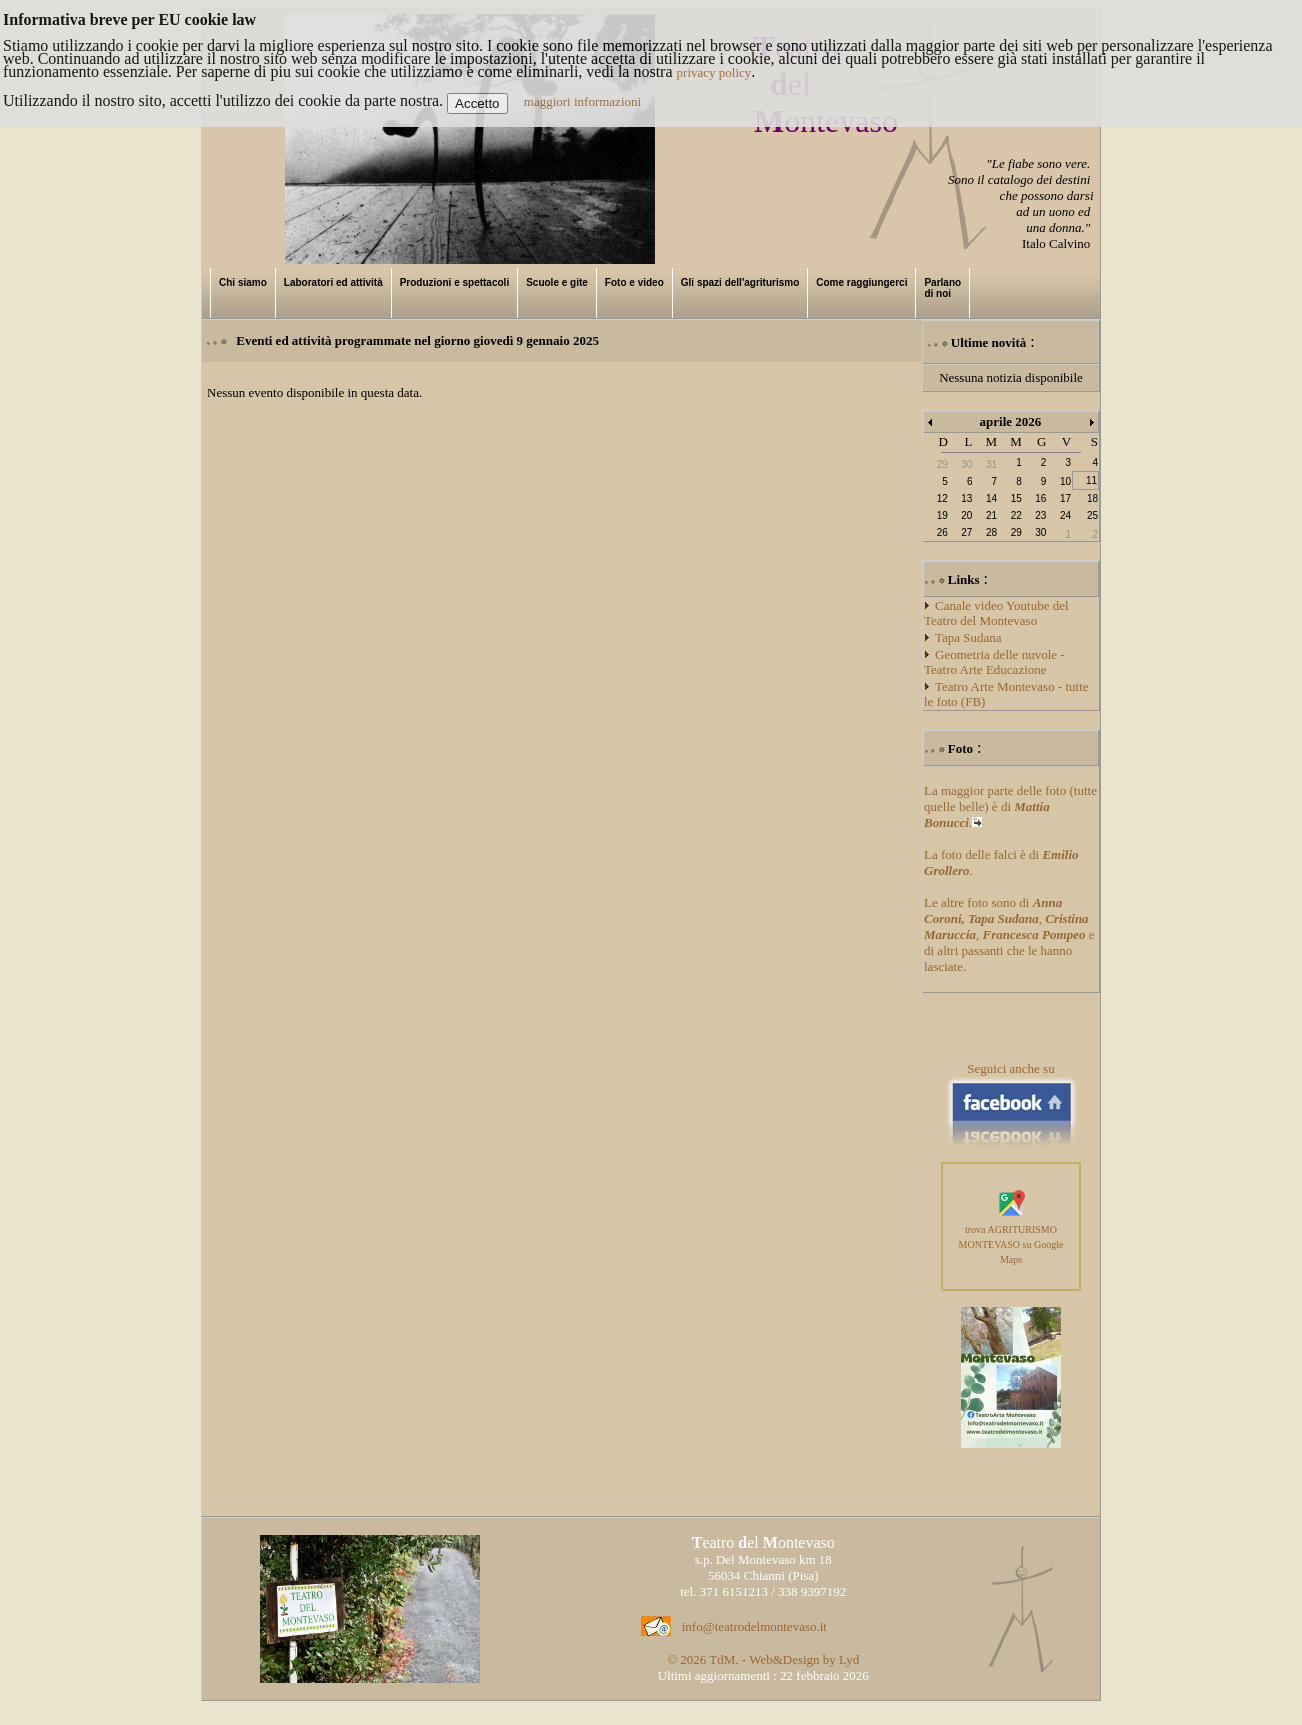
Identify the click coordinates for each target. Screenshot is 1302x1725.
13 (966, 498)
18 (1092, 498)
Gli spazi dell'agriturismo (740, 282)
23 (1040, 515)
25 (1092, 515)
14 (991, 498)
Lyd (849, 1659)
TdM (722, 1659)
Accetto (477, 103)
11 (1091, 480)
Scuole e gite (557, 282)
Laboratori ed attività (333, 282)
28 (991, 532)
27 (966, 532)
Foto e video (634, 282)
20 (966, 515)
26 (942, 532)
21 (991, 515)
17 (1065, 498)
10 (1065, 481)
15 (1016, 498)
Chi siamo (243, 282)
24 (1065, 515)
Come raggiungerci (861, 282)
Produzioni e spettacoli (454, 282)
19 (942, 515)
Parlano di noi (942, 288)
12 (942, 498)
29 (1016, 532)
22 (1016, 515)
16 (1040, 498)
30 (1040, 532)
